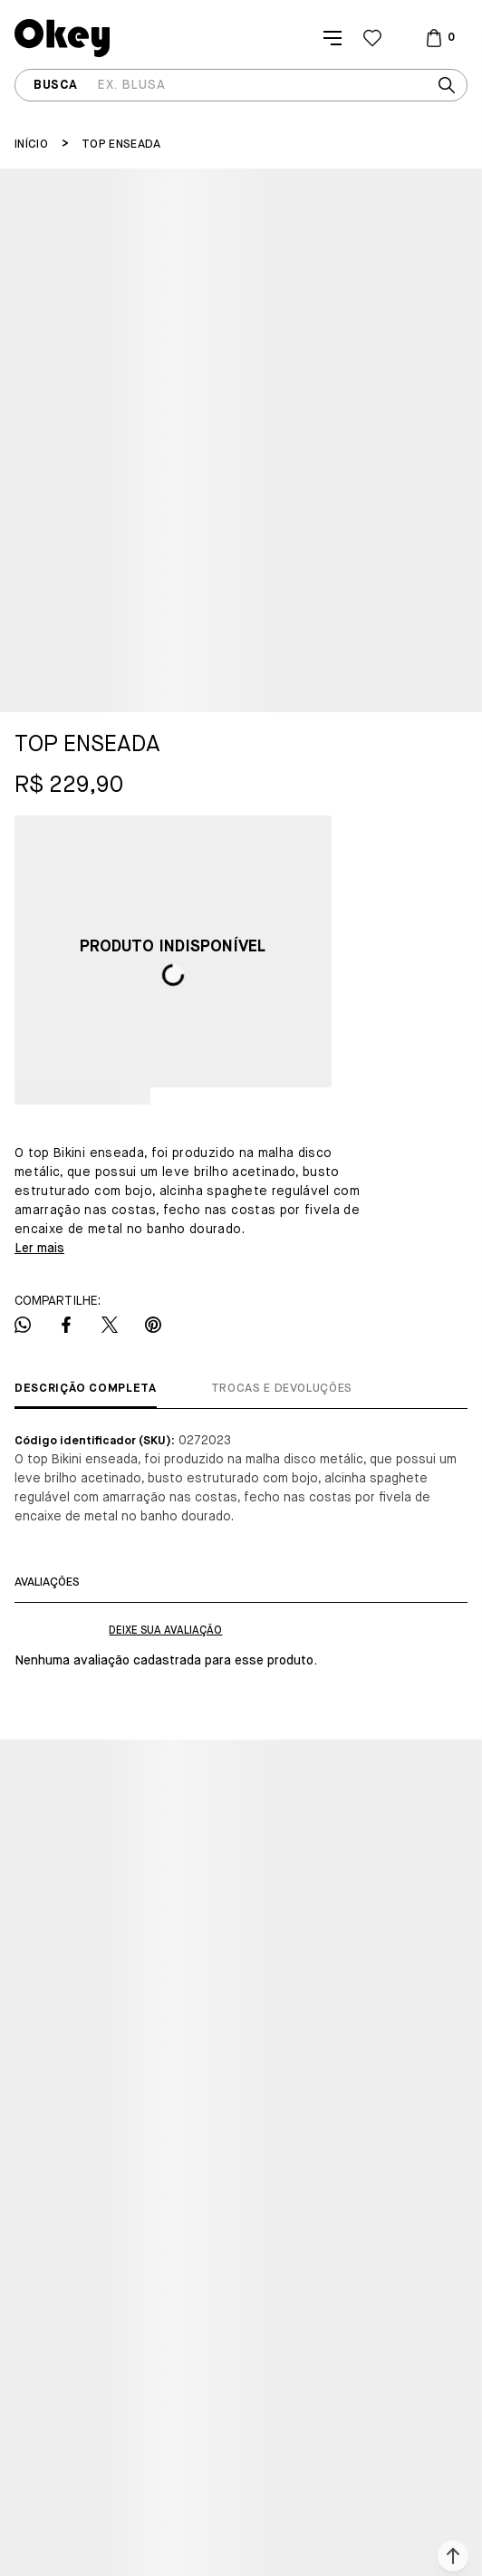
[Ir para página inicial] (31, 144)
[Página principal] (62, 38)
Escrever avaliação (165, 1631)
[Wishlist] (372, 38)
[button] (453, 2556)
